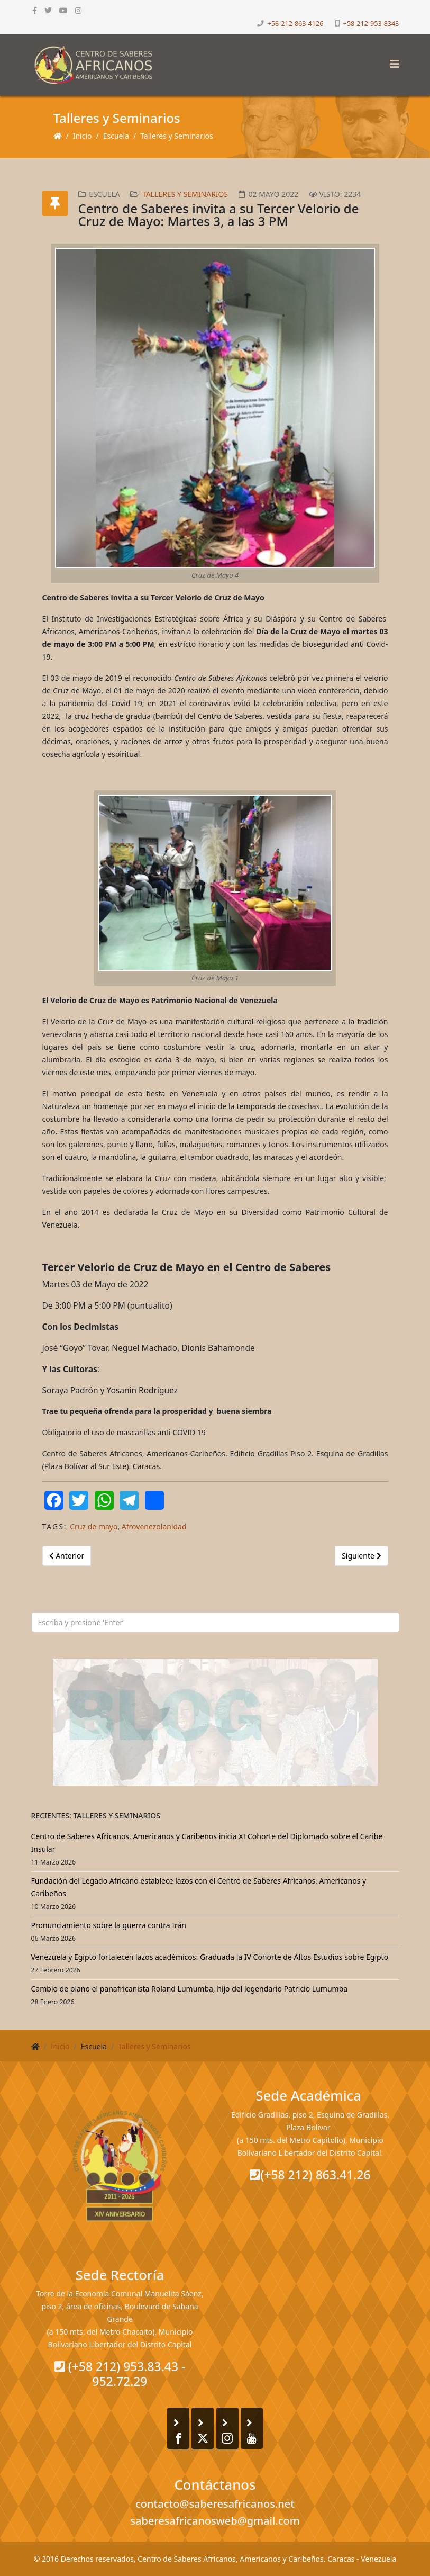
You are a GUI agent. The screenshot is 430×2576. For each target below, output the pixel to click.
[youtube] (63, 10)
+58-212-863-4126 (296, 23)
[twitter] (48, 10)
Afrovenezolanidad (154, 1526)
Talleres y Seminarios (176, 136)
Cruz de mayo (93, 1526)
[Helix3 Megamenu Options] (392, 60)
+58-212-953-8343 (371, 23)
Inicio (82, 136)
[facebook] (34, 10)
